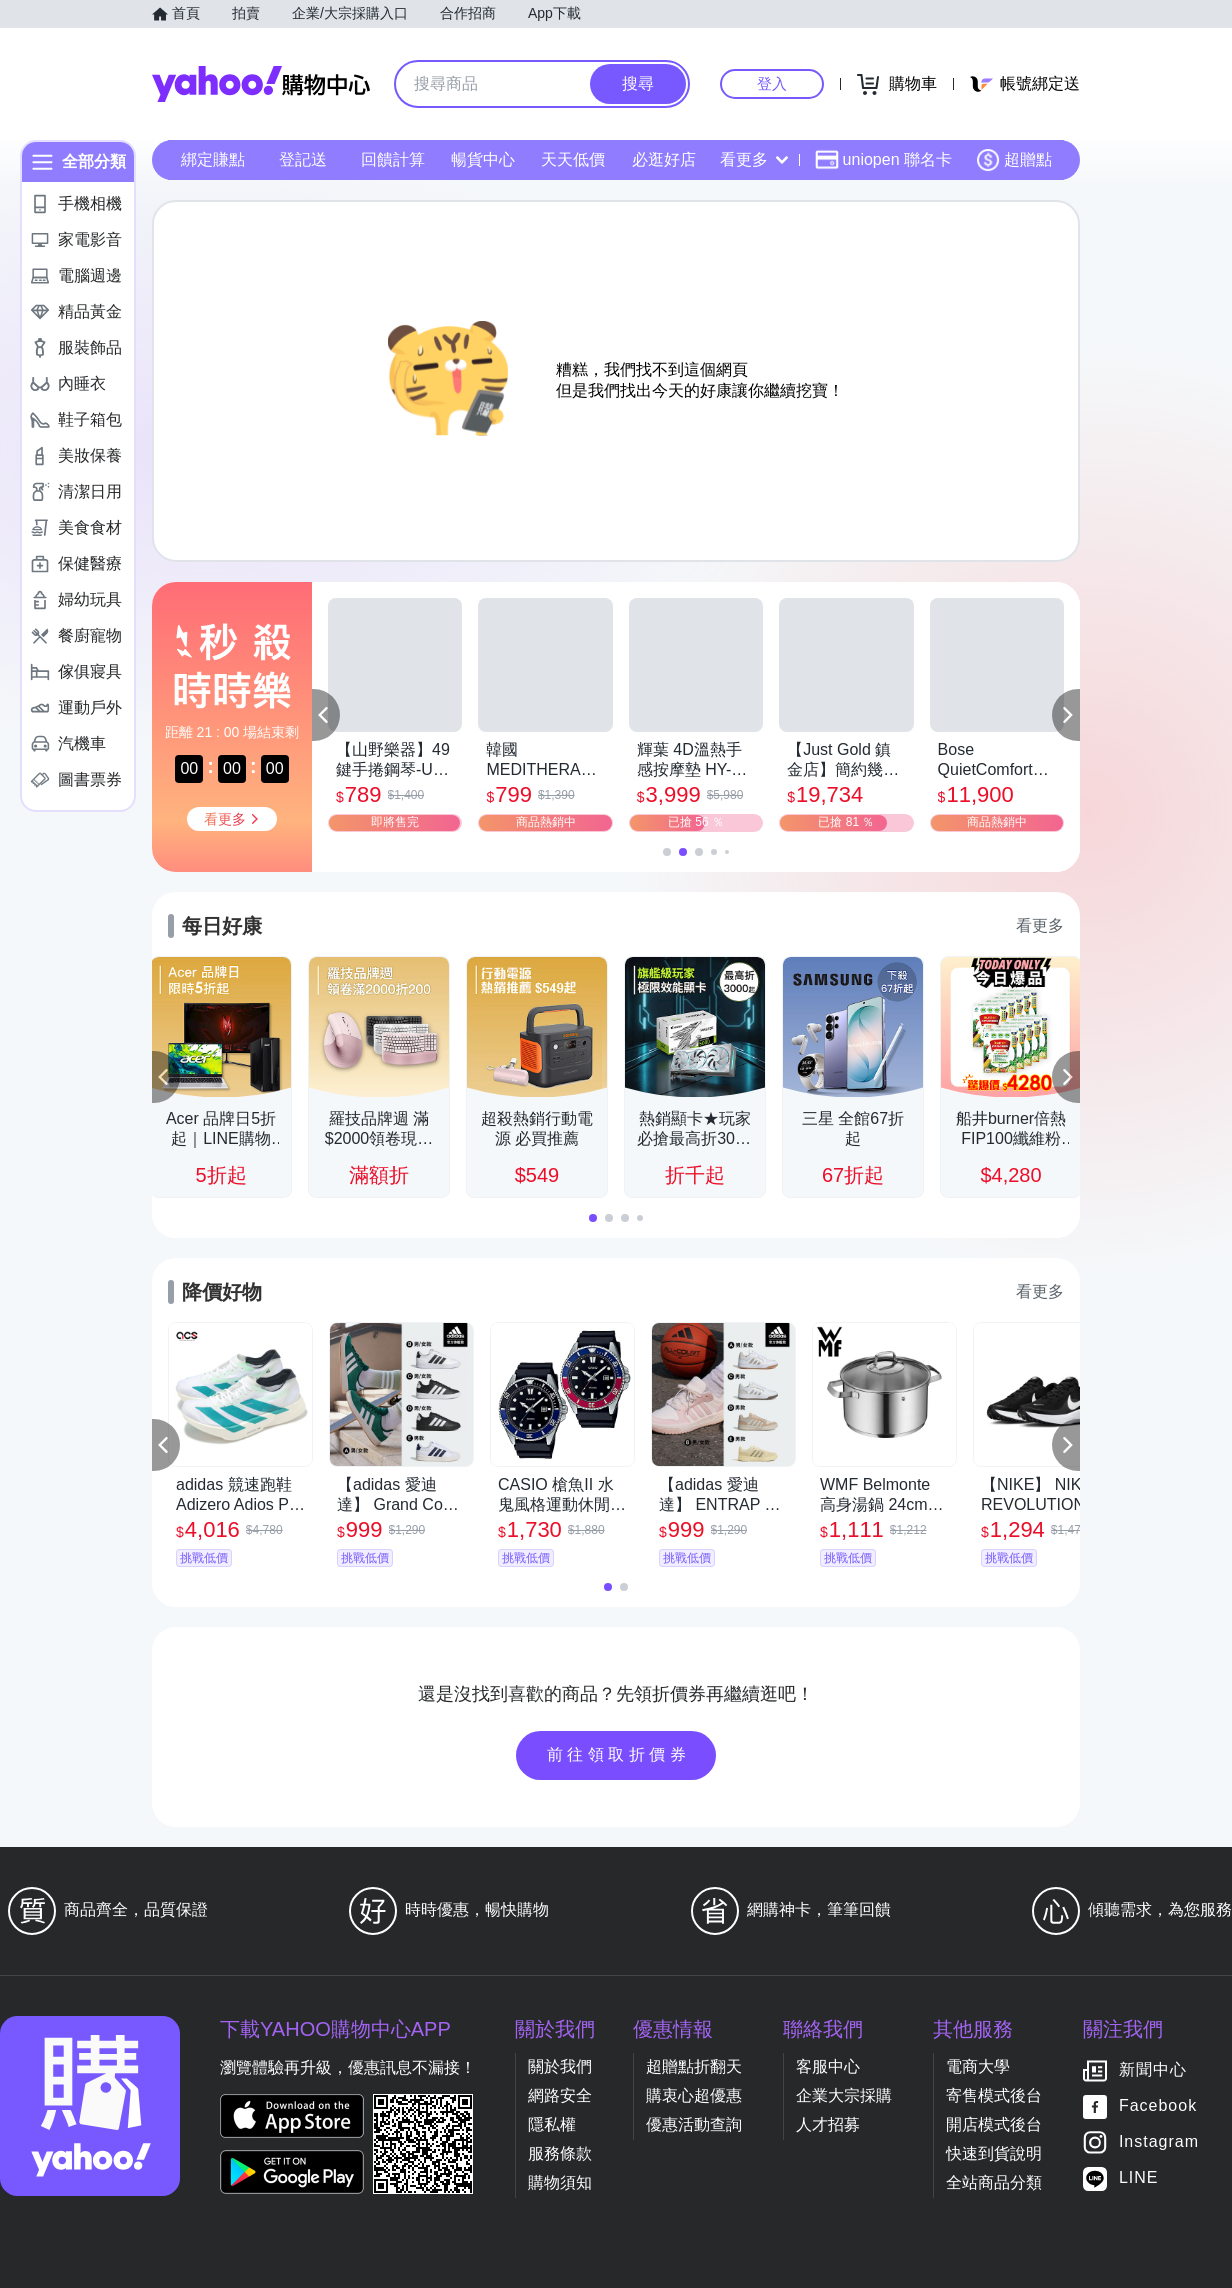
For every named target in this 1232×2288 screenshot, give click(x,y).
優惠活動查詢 (694, 2124)
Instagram (1159, 2142)
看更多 (754, 159)
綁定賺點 (213, 159)
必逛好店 (664, 159)
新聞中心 (1153, 2070)
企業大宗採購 (844, 2095)
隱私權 (552, 2124)
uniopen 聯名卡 (883, 160)
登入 (772, 83)
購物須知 (560, 2182)
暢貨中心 (483, 159)
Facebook (1158, 2106)
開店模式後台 (994, 2124)
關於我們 (560, 2066)
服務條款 (560, 2153)
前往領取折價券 (619, 1754)
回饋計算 (393, 159)
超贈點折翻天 (694, 2066)
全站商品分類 (994, 2182)
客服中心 (828, 2066)
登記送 (303, 159)
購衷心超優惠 (694, 2095)
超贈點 (1014, 160)
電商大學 (978, 2066)
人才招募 (828, 2124)
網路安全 (560, 2095)
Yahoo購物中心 (261, 84)
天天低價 (573, 159)
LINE (1139, 2178)
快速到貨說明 (994, 2153)
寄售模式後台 (994, 2095)
